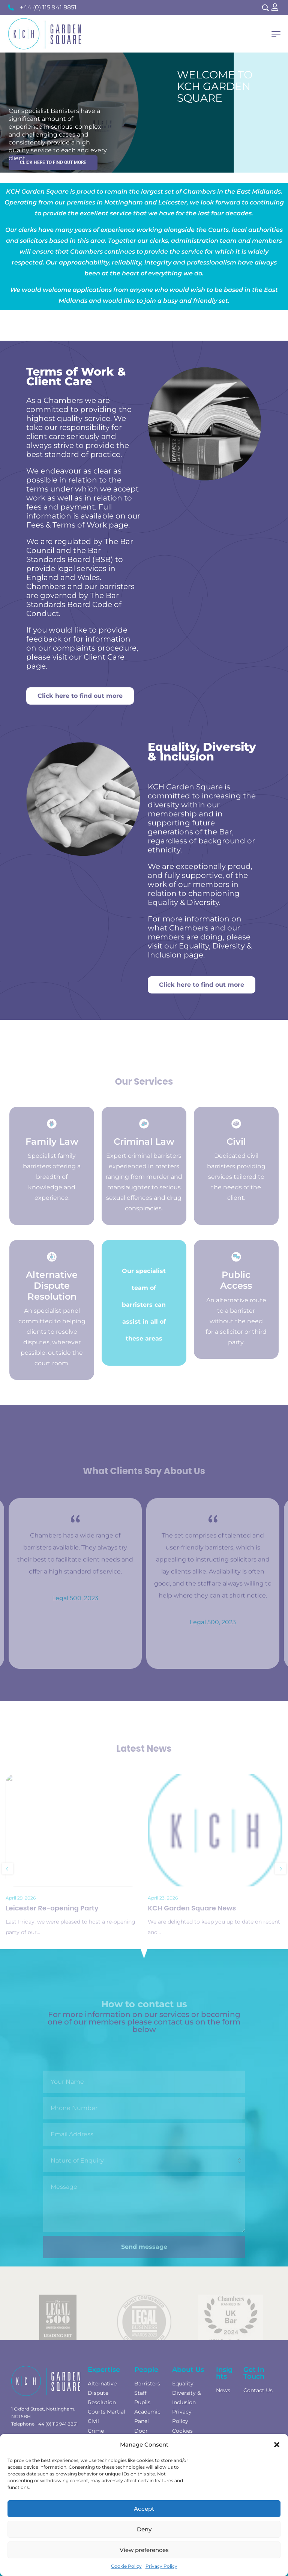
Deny (144, 2529)
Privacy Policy (161, 2566)
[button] (276, 2444)
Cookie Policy (126, 2566)
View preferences (144, 2549)
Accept (144, 2508)
